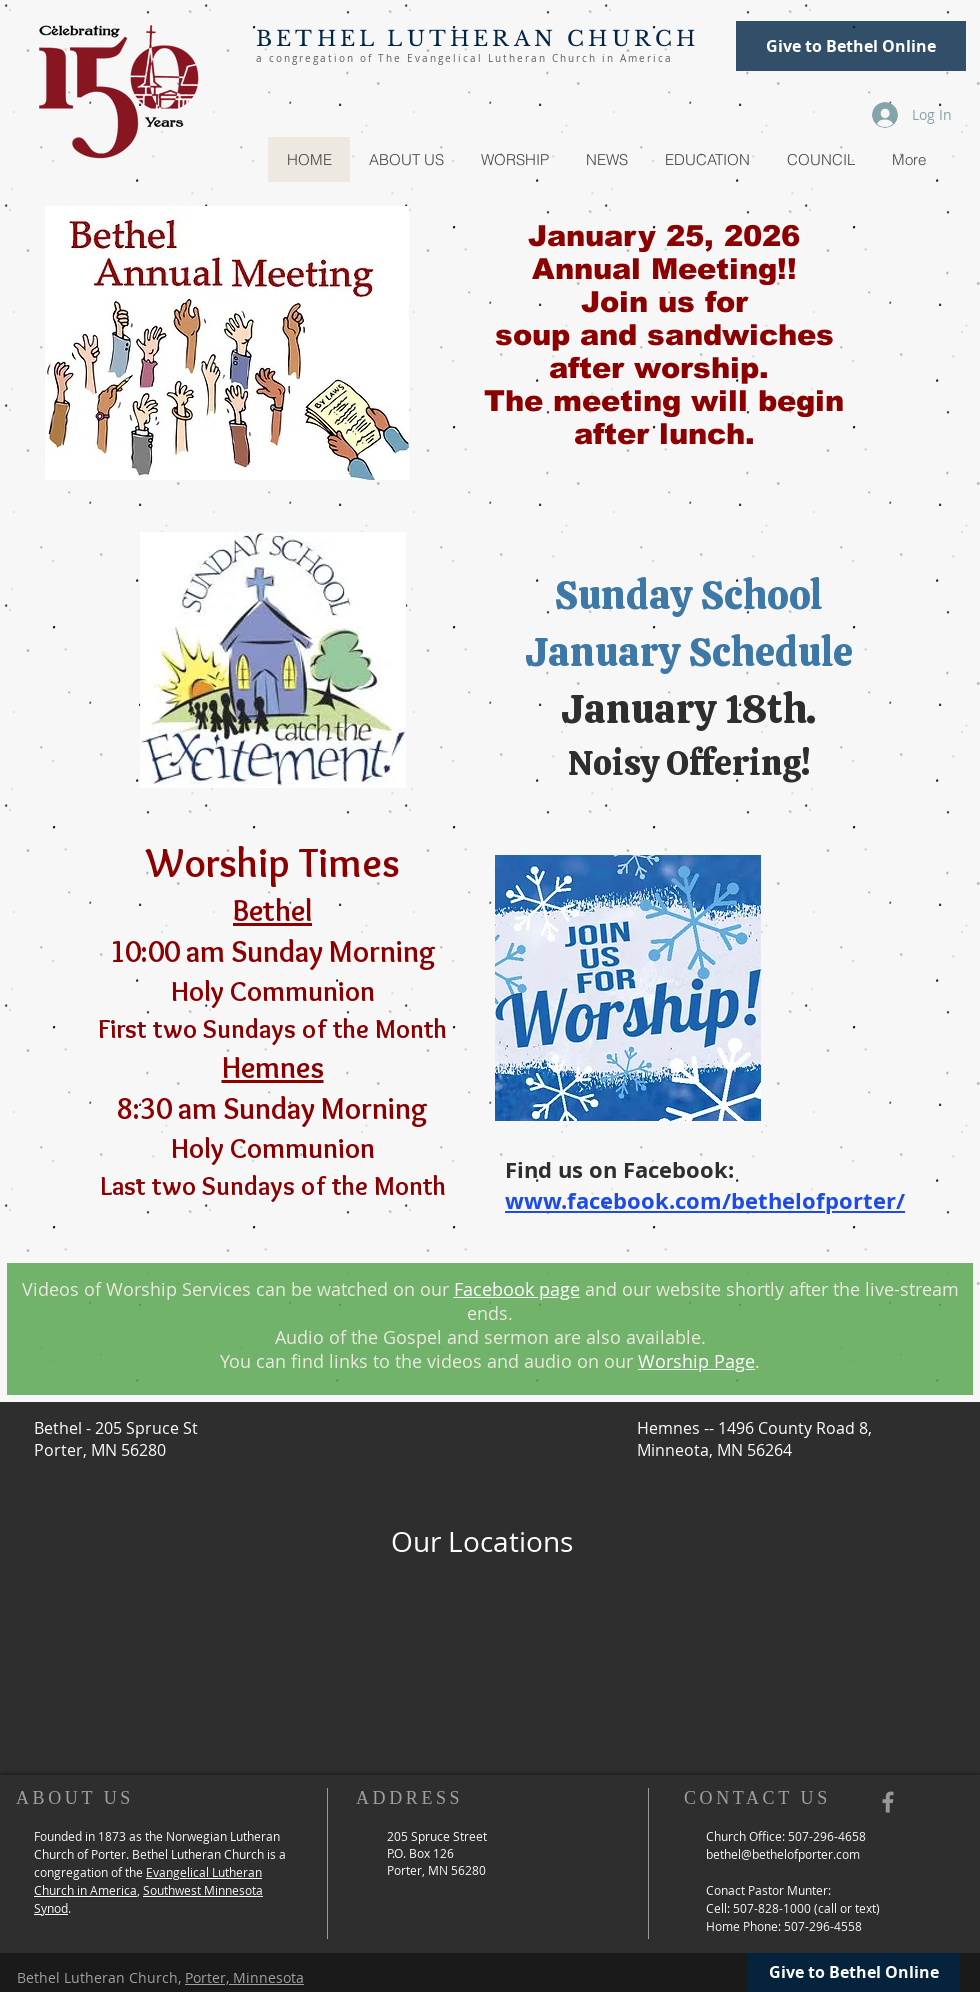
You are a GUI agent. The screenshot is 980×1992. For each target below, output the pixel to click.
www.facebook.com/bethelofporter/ (705, 1200)
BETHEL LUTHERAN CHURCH (477, 39)
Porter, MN (419, 1870)
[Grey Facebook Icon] (888, 1802)
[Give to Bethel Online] (851, 46)
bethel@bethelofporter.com (783, 1854)
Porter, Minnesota (244, 1977)
